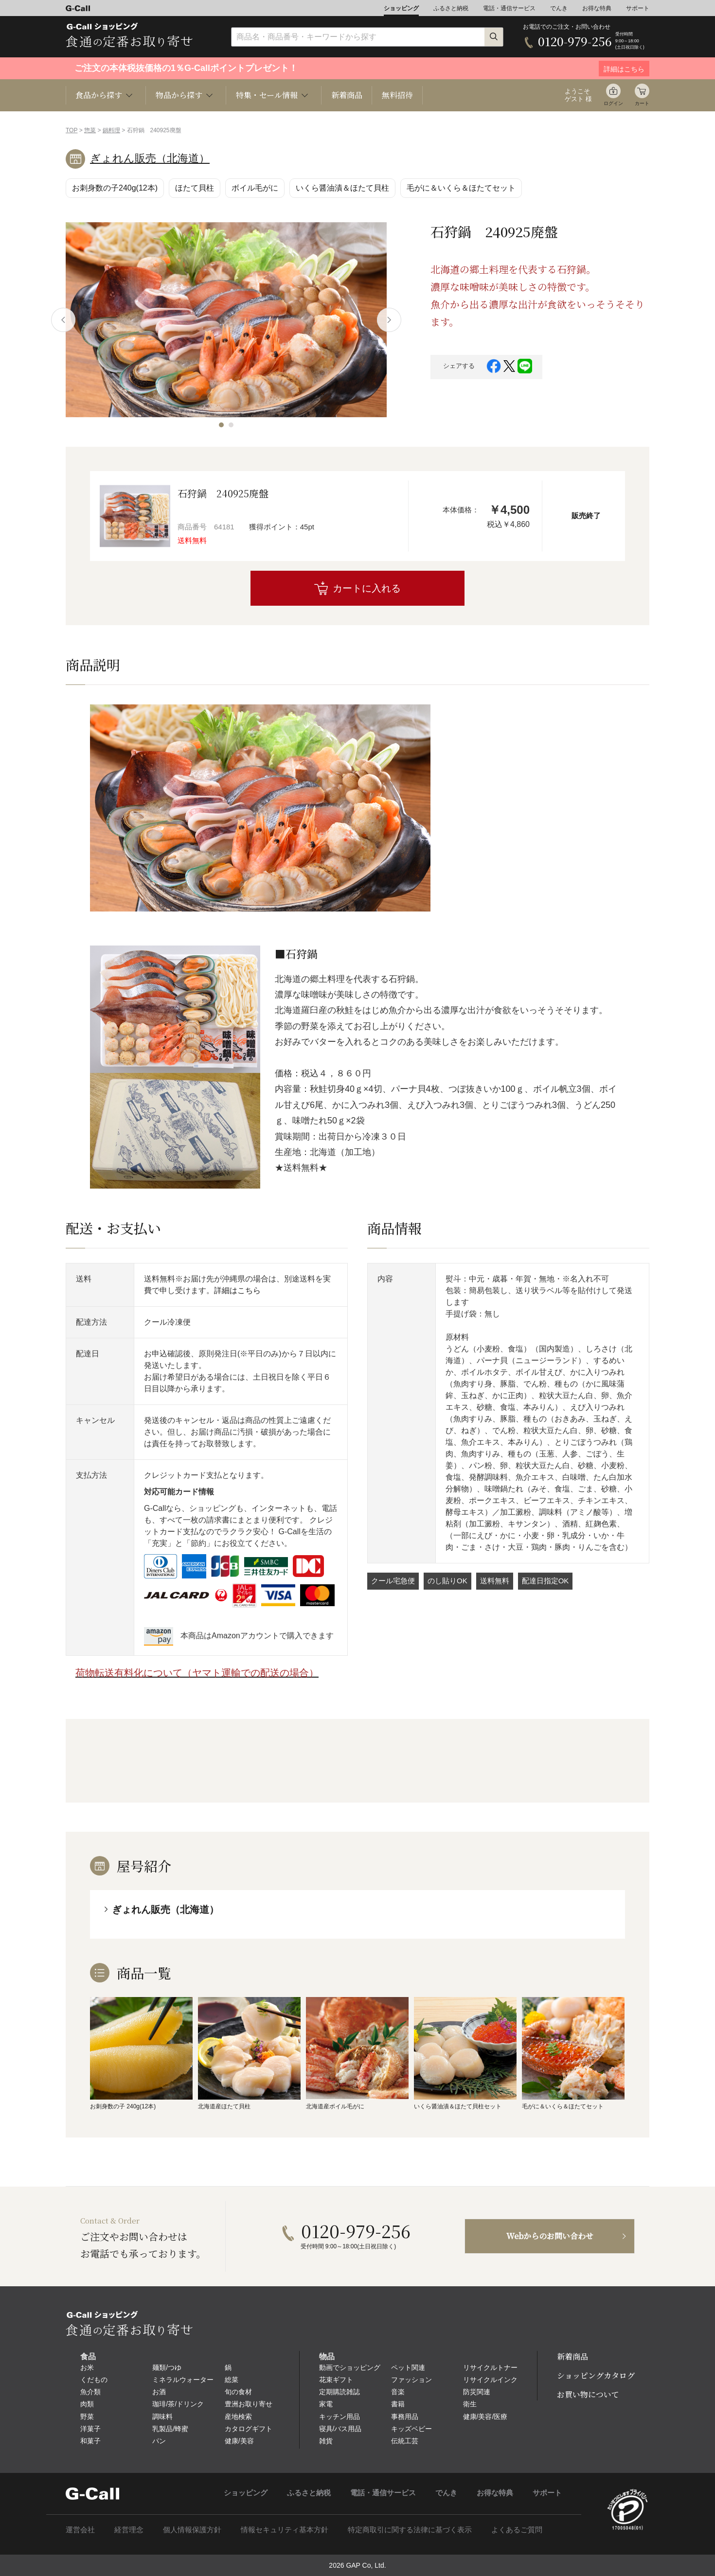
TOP (71, 130)
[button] (221, 424)
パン (159, 2441)
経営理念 (128, 2529)
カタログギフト (248, 2429)
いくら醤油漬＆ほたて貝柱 (342, 188)
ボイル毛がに (255, 188)
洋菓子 (90, 2429)
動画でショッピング (349, 2367)
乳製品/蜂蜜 (170, 2429)
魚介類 (90, 2392)
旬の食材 (238, 2392)
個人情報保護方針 (192, 2529)
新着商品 (346, 95)
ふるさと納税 (450, 8)
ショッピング (401, 8)
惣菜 (90, 130)
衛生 (470, 2404)
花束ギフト (336, 2379)
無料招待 (397, 95)
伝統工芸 (404, 2441)
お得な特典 (596, 8)
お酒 (159, 2392)
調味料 (162, 2416)
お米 (87, 2367)
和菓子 (90, 2441)
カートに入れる (367, 588)
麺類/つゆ (166, 2367)
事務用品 (404, 2416)
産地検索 (238, 2416)
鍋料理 (111, 130)
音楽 (398, 2392)
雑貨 (326, 2441)
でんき (559, 8)
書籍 (398, 2404)
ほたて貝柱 (194, 188)
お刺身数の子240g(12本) (115, 188)
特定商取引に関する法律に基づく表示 (410, 2529)
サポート (637, 8)
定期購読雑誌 (339, 2392)
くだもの (93, 2379)
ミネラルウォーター (183, 2379)
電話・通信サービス (509, 8)
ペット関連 (408, 2367)
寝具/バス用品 (340, 2429)
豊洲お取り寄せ (248, 2404)
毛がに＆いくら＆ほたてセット (461, 188)
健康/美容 (239, 2441)
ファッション (411, 2379)
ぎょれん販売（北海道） (150, 158)
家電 (326, 2404)
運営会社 (80, 2529)
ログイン (613, 103)
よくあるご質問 (516, 2529)
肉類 (87, 2404)
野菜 (87, 2416)
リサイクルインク (490, 2379)
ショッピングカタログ (596, 2375)
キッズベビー (411, 2429)
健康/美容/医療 (485, 2416)
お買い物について (588, 2394)
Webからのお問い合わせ (549, 2236)
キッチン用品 (339, 2416)
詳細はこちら (237, 1290)
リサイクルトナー (490, 2367)
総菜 (231, 2379)
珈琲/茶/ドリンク (178, 2404)
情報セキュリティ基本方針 (284, 2529)
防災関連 (476, 2392)
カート (642, 103)
